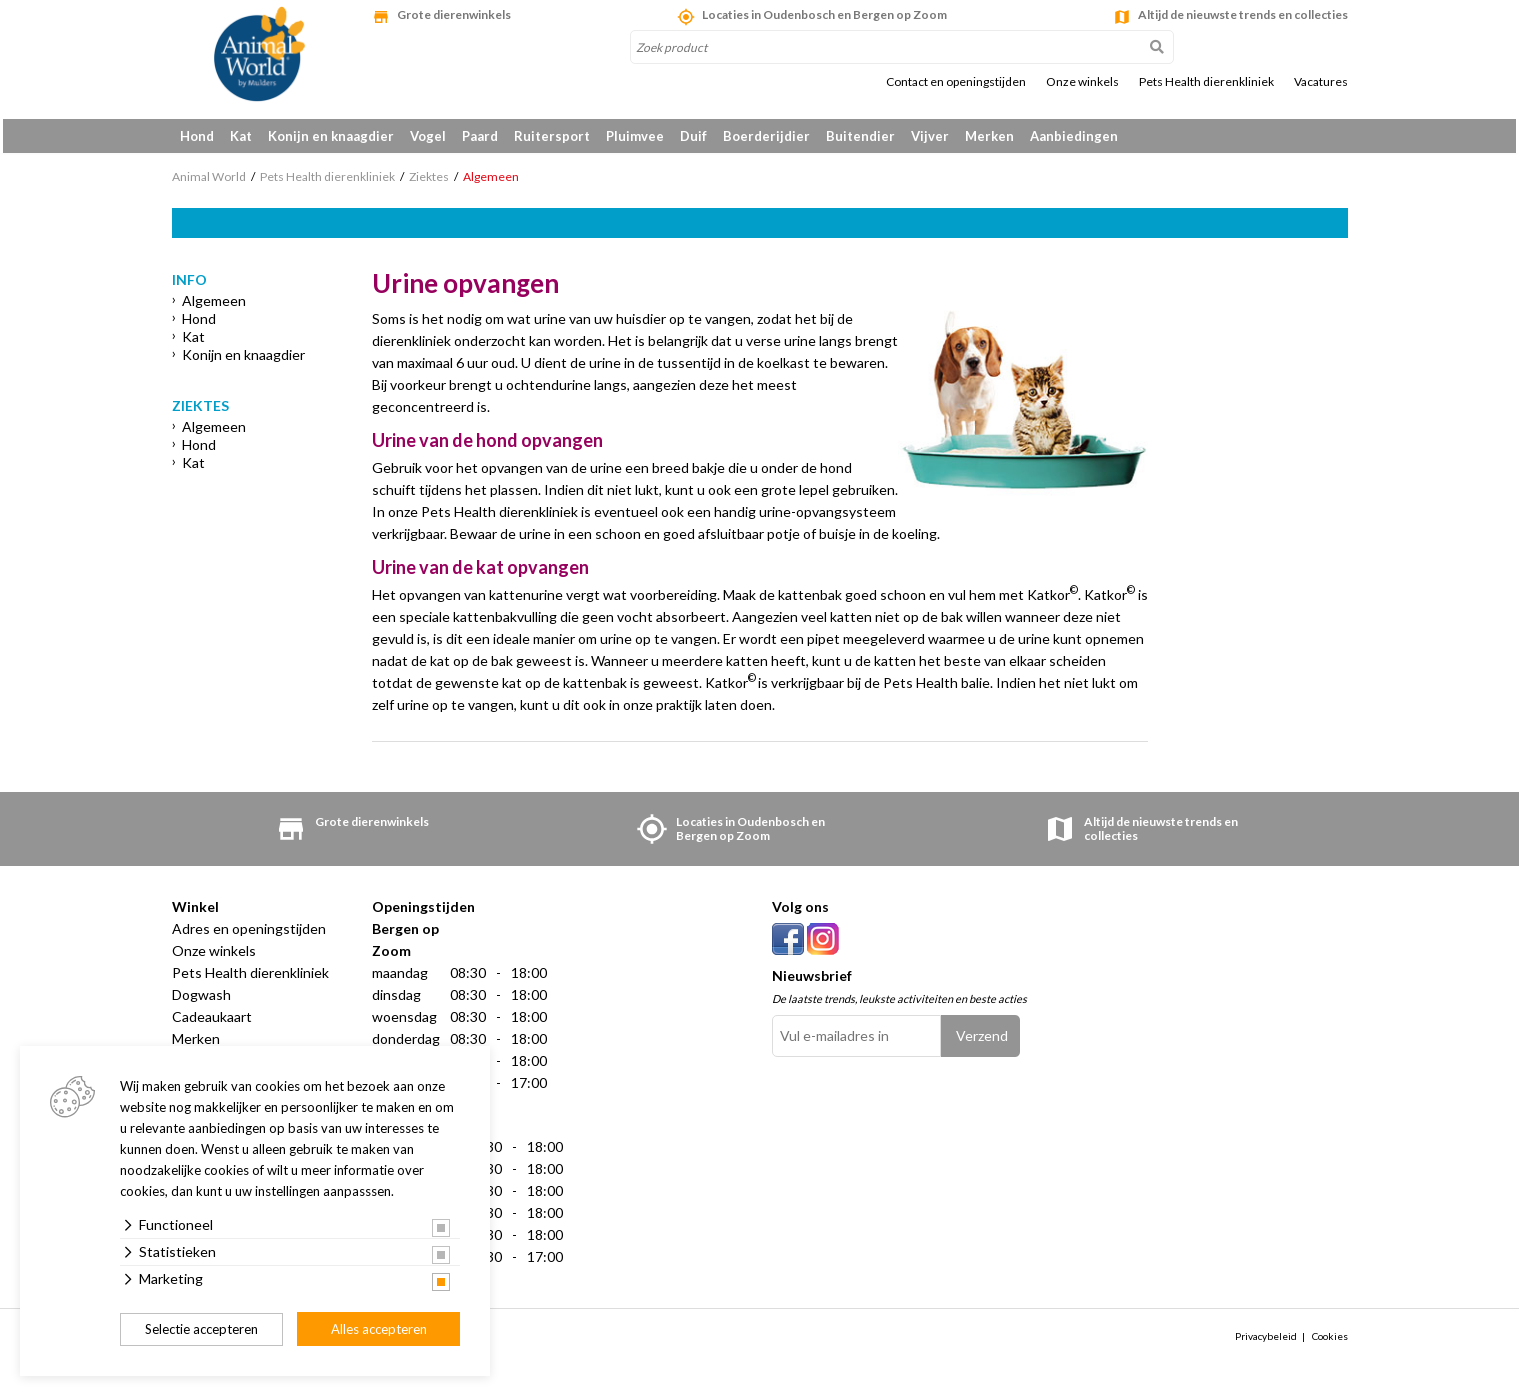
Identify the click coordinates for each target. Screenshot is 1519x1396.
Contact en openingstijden (956, 82)
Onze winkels (1082, 82)
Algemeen (214, 307)
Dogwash (201, 1001)
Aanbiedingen (1074, 136)
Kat (241, 136)
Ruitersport (552, 136)
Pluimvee (635, 136)
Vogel (428, 136)
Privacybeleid (1266, 1343)
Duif (693, 136)
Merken (989, 136)
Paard (480, 136)
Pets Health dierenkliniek (1206, 82)
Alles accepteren (379, 1329)
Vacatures (1321, 82)
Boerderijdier (766, 136)
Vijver (930, 136)
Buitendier (860, 136)
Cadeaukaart (212, 1023)
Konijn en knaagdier (331, 136)
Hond (197, 136)
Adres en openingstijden (249, 935)
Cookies (1330, 1343)
